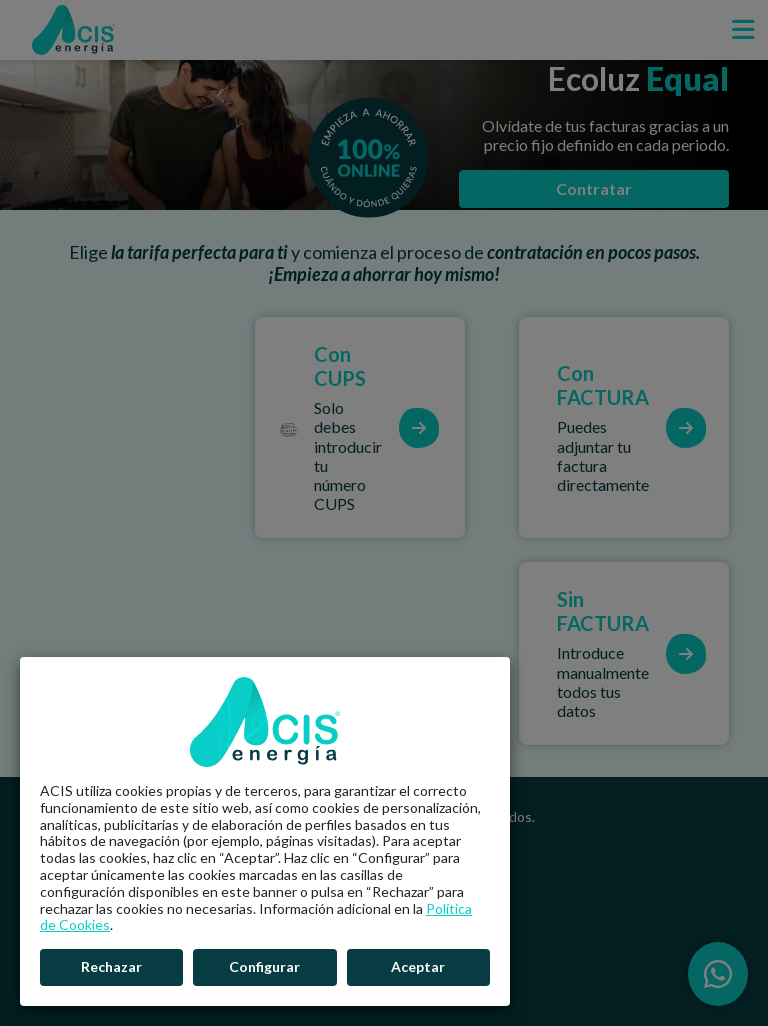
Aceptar (418, 966)
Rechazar (111, 966)
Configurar (264, 966)
